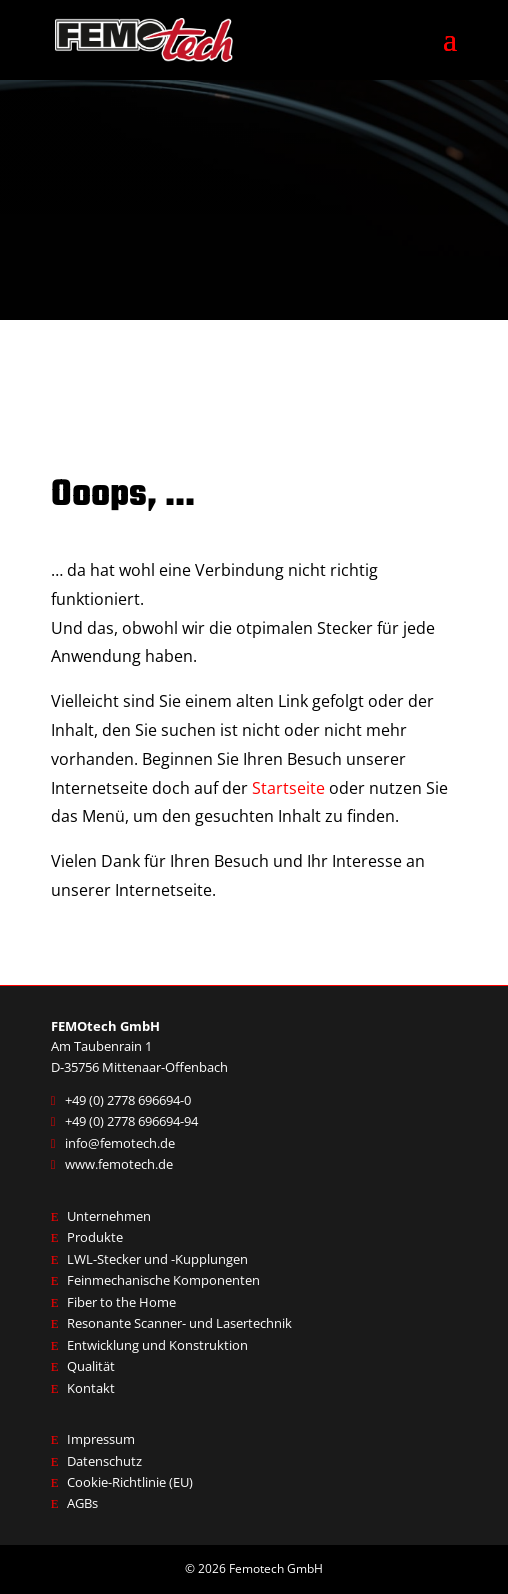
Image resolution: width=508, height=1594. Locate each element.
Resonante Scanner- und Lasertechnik (179, 1323)
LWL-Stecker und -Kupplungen (157, 1259)
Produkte (95, 1237)
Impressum (101, 1439)
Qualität (91, 1366)
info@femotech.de (120, 1143)
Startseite (288, 788)
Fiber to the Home (121, 1302)
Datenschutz (104, 1461)
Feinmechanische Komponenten (163, 1280)
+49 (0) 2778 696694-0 (128, 1100)
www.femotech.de (119, 1164)
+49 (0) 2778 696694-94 (131, 1121)
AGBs (82, 1503)
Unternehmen (109, 1216)
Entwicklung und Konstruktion (157, 1345)
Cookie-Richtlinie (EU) (130, 1482)
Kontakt (91, 1388)
